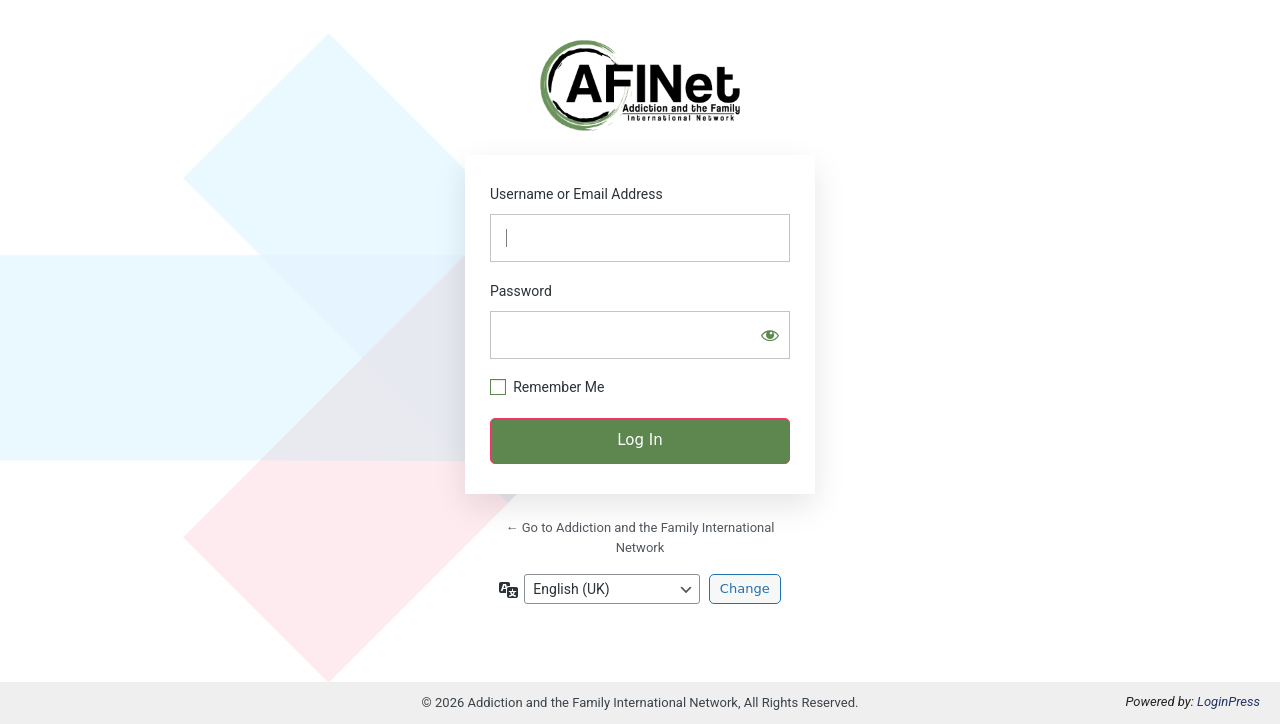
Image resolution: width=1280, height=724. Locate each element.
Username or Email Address (576, 194)
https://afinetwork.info (640, 85)
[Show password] (770, 335)
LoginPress (1228, 701)
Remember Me (558, 387)
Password (521, 291)
